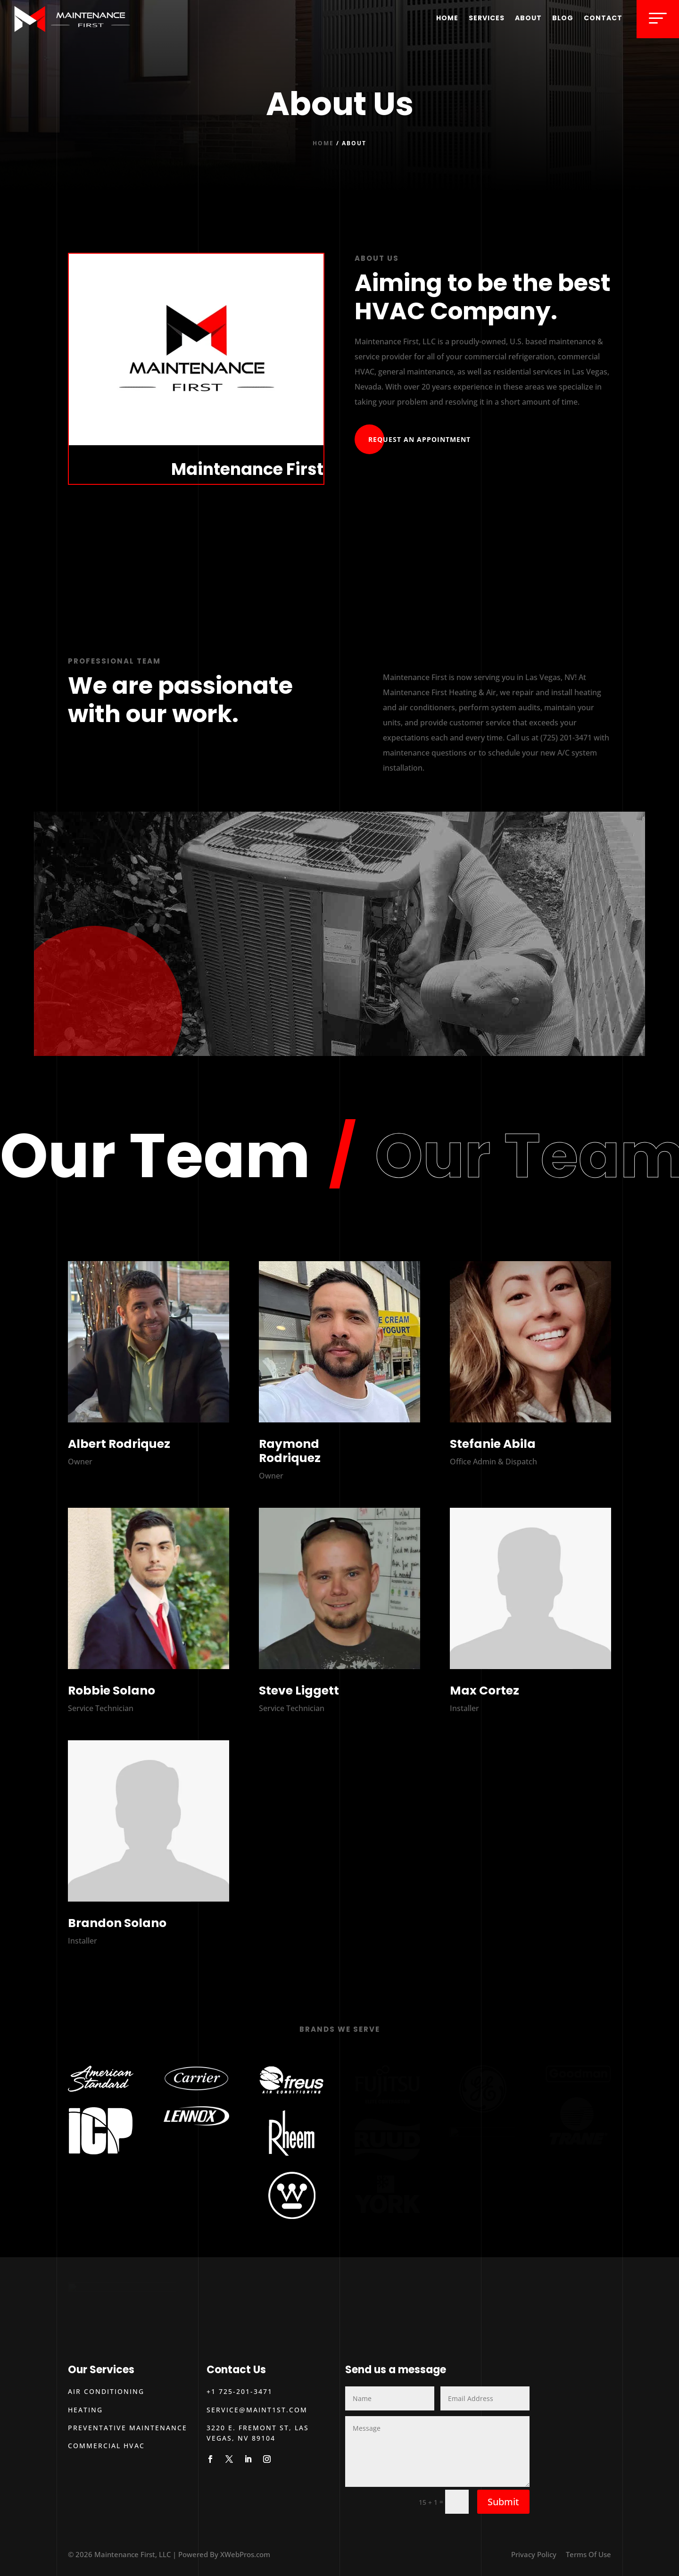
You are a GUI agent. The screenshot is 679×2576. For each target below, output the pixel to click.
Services (487, 18)
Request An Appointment (419, 439)
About (528, 18)
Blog (562, 18)
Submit (503, 2501)
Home (447, 18)
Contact (603, 18)
